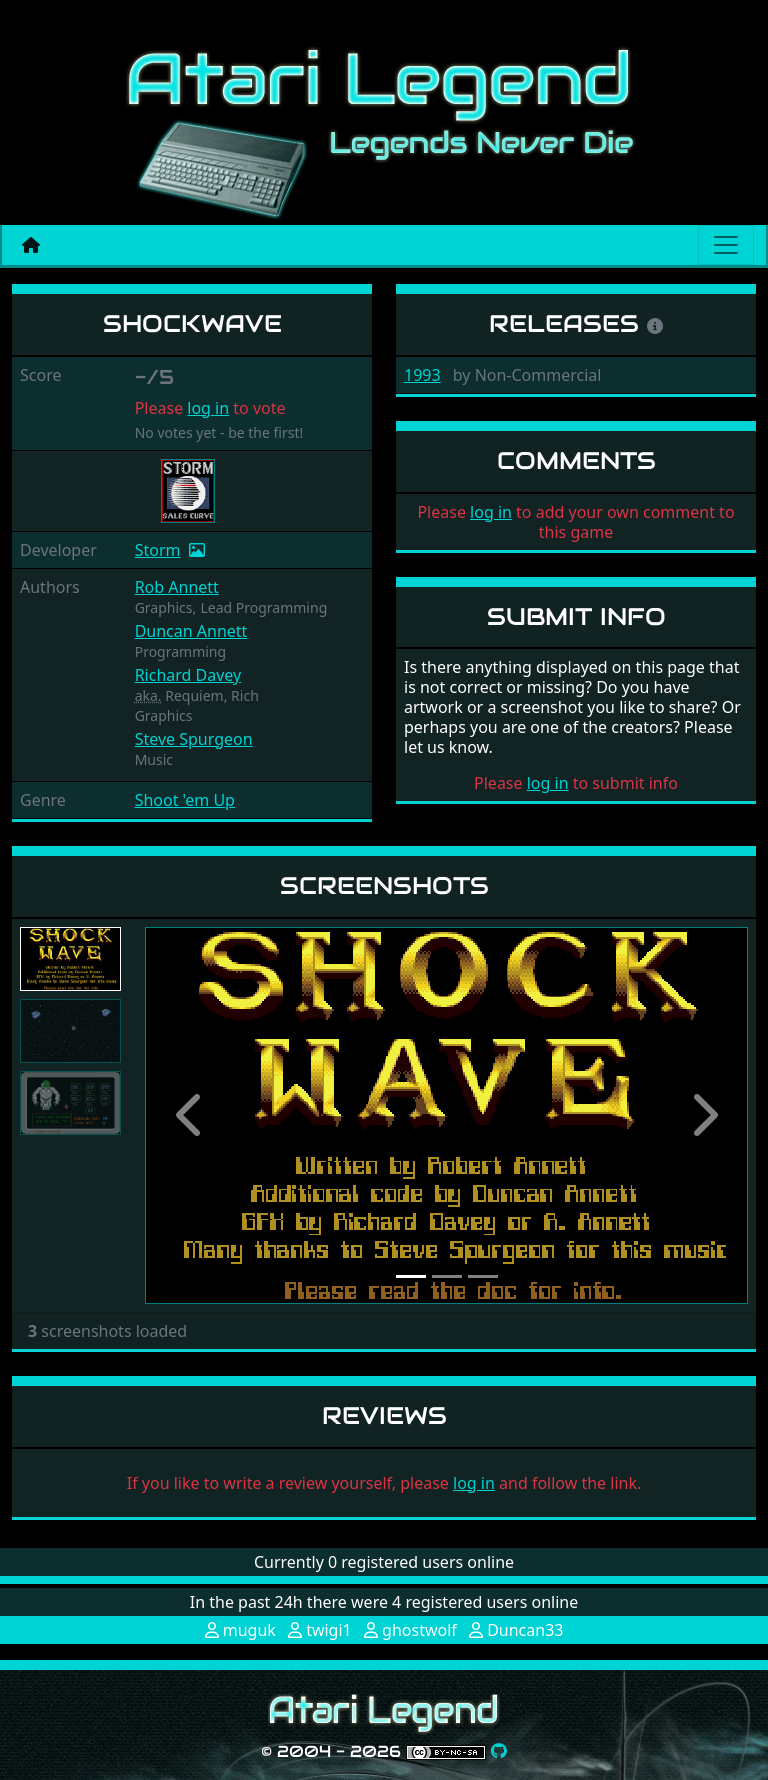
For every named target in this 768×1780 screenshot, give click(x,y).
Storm (158, 550)
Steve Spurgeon (194, 739)
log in (208, 408)
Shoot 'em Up (185, 800)
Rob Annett (177, 587)
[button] (190, 1115)
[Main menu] (726, 245)
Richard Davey (188, 675)
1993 (422, 375)
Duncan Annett (191, 631)
